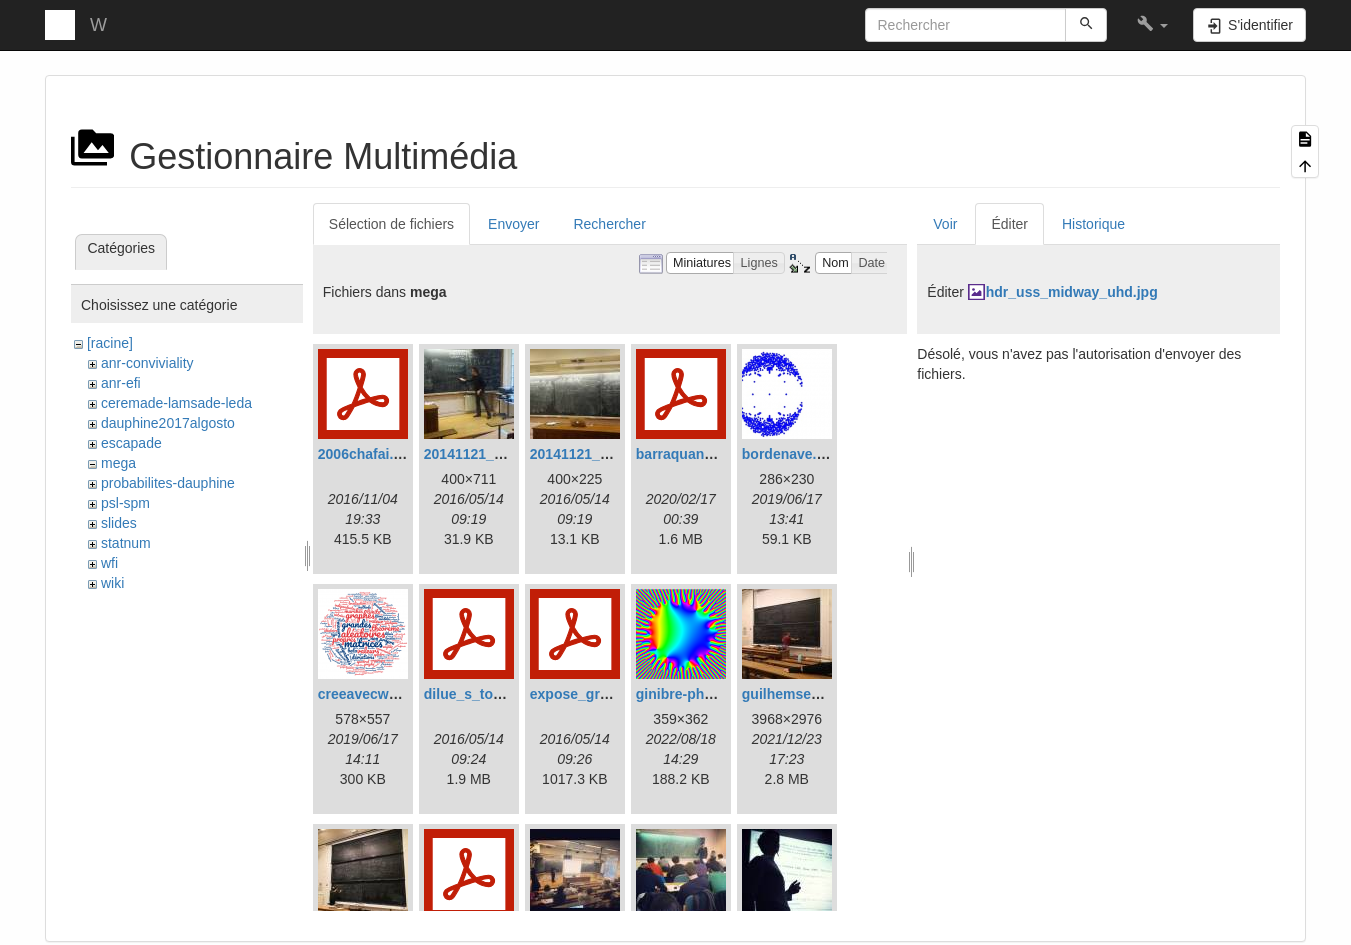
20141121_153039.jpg (601, 454)
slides (119, 523)
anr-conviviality (147, 363)
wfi (109, 563)
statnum (126, 543)
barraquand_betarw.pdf (713, 454)
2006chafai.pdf (366, 454)
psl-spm (125, 503)
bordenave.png (792, 454)
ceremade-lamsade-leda (176, 403)
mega (118, 463)
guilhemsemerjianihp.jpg (824, 694)
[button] (1152, 25)
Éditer (1009, 224)
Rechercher (609, 224)
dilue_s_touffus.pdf (488, 694)
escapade (131, 443)
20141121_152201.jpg (495, 454)
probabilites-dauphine (168, 483)
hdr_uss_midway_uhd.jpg (1072, 292)
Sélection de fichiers (391, 224)
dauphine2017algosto (168, 423)
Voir (945, 224)
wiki (112, 583)
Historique (1093, 224)
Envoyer (513, 224)
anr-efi (121, 383)
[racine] (110, 343)
